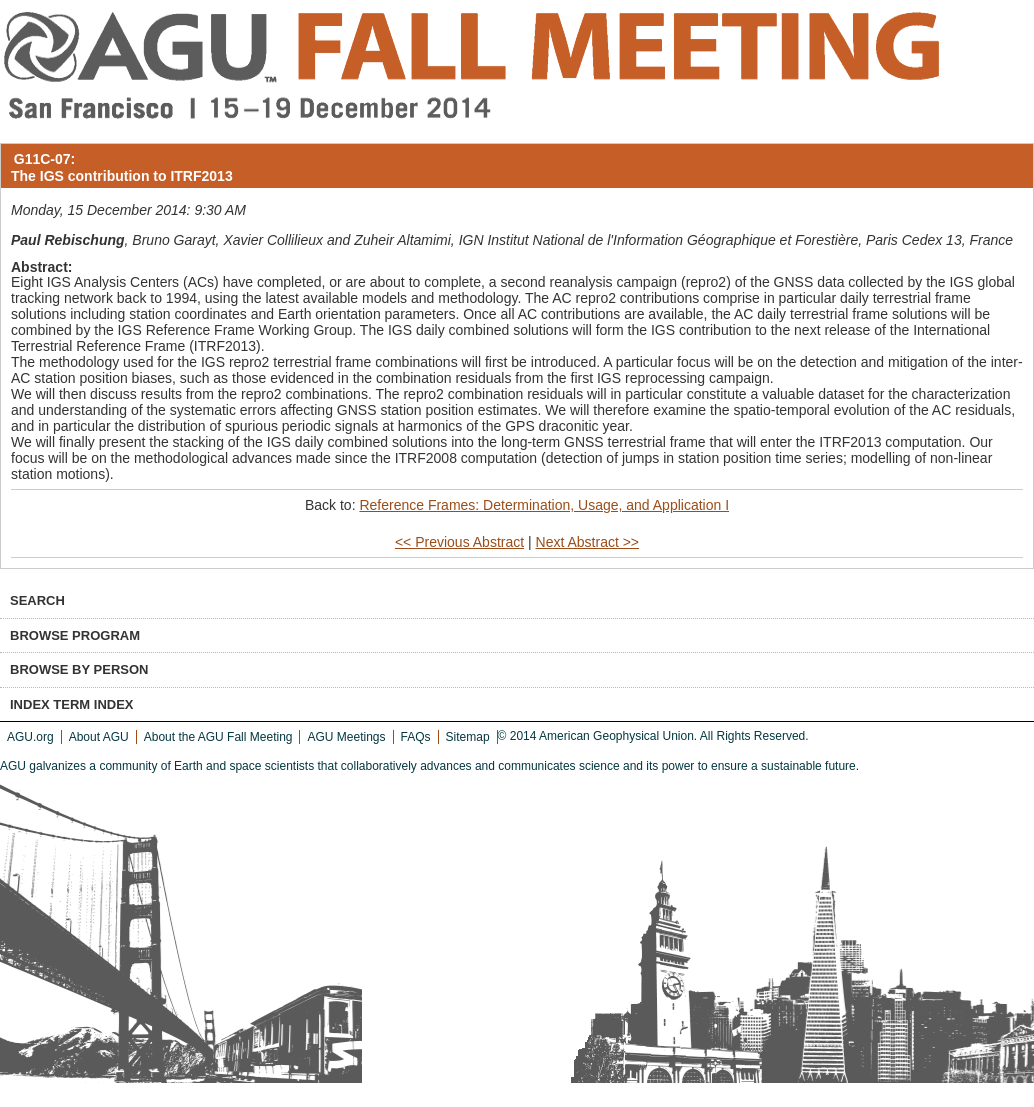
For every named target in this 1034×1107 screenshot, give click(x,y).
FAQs (416, 737)
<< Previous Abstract (459, 542)
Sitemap (468, 737)
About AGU (99, 737)
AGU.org (30, 737)
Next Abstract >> (588, 542)
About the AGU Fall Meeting (218, 737)
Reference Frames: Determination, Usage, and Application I (544, 505)
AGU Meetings (346, 737)
